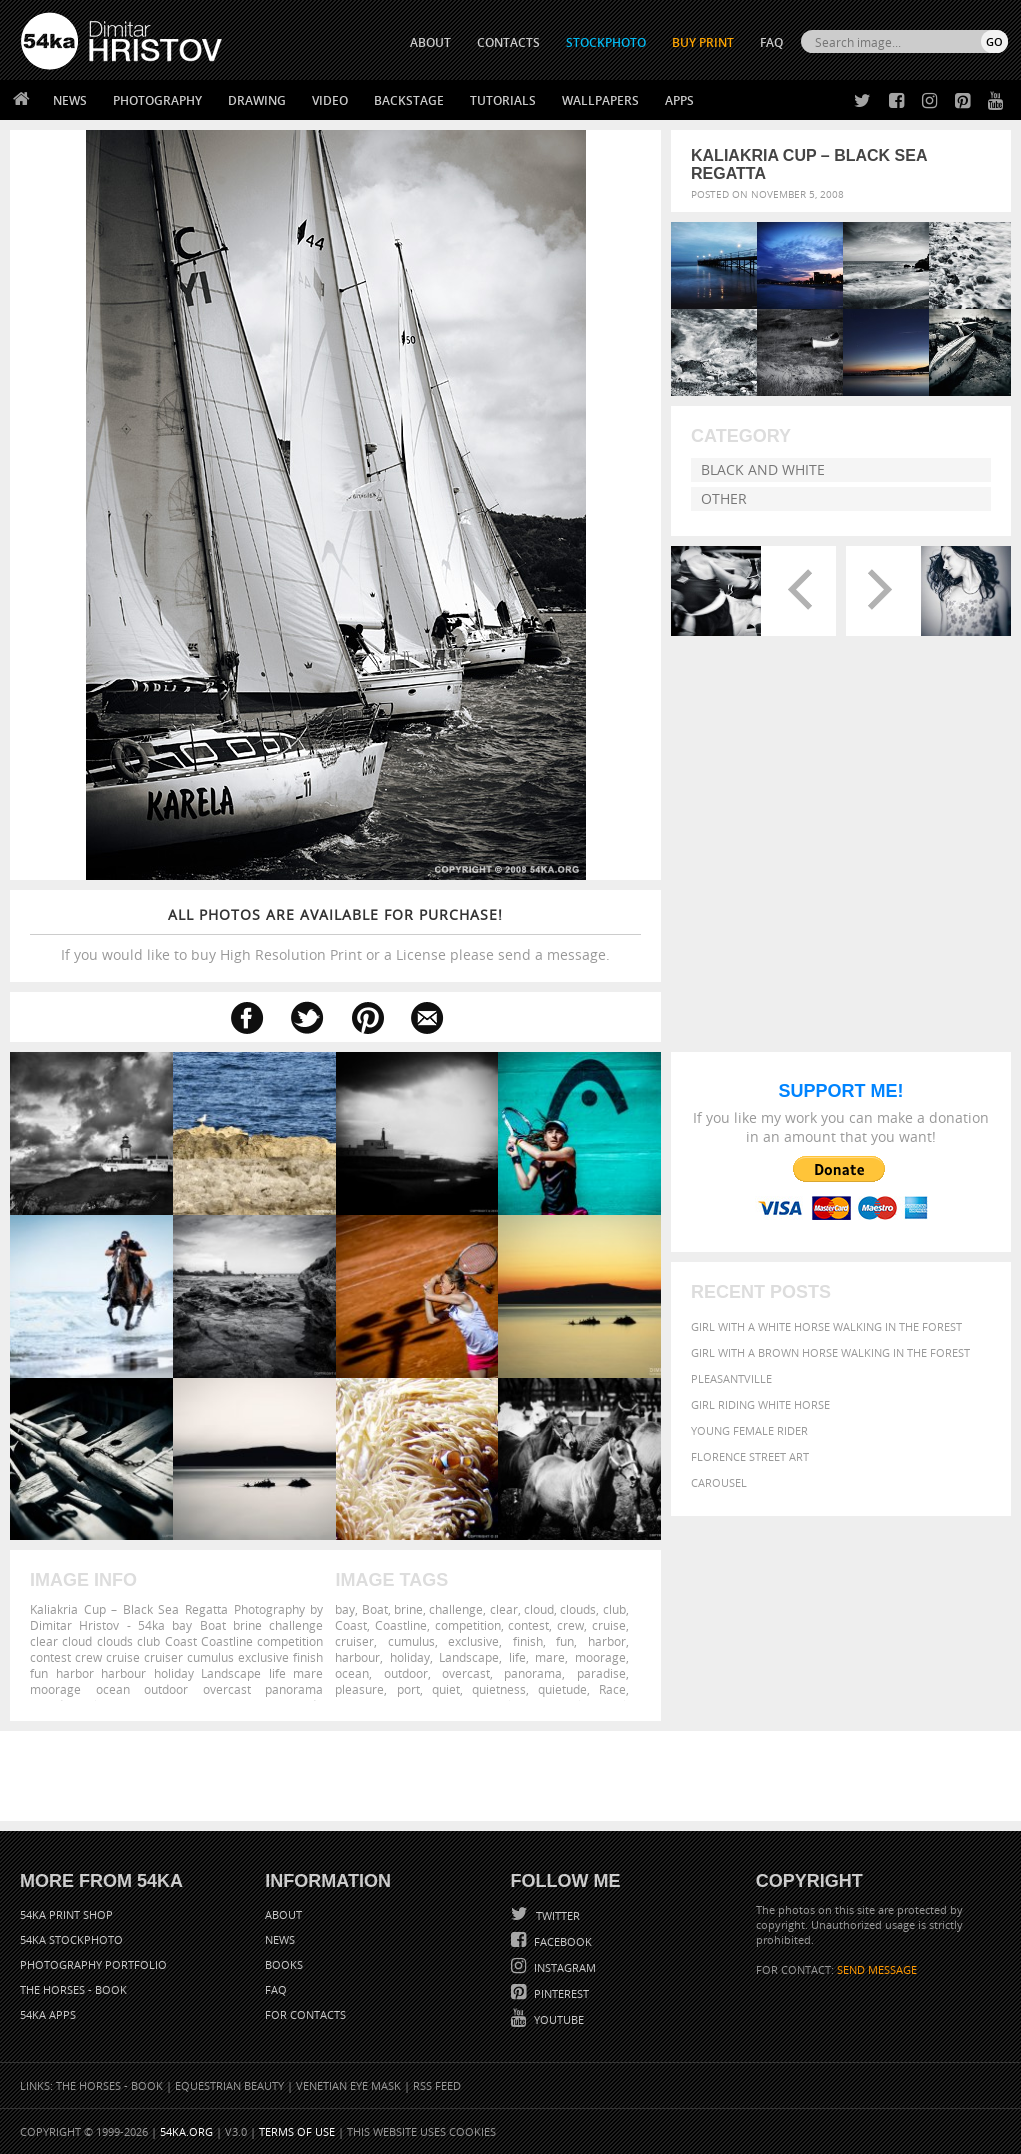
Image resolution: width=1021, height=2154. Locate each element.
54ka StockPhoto (71, 1939)
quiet (446, 1689)
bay (345, 1609)
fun (565, 1641)
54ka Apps (48, 2014)
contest (528, 1625)
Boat (375, 1609)
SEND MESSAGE (877, 1969)
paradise (601, 1673)
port (408, 1689)
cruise (609, 1625)
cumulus (411, 1641)
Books (284, 1964)
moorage (600, 1657)
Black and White (763, 469)
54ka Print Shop (66, 1914)
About (283, 1914)
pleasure (359, 1689)
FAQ (771, 42)
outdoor (406, 1673)
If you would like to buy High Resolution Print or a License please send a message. (335, 934)
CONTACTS (508, 42)
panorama (533, 1673)
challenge (456, 1609)
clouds (578, 1609)
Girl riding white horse (760, 1404)
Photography (157, 100)
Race (612, 1689)
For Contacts (305, 2014)
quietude (562, 1689)
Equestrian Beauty (229, 2085)
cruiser (354, 1641)
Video (330, 100)
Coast (351, 1625)
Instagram (563, 1967)
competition (468, 1625)
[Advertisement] (515, 1776)
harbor (607, 1641)
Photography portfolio (93, 1964)
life (517, 1657)
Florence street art (750, 1456)
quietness (499, 1689)
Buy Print (703, 42)
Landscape (469, 1657)
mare (550, 1657)
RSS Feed (437, 2085)
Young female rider (749, 1430)
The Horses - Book (73, 1989)
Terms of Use (297, 2131)
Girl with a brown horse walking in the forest (830, 1352)
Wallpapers (600, 100)
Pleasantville (731, 1378)
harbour (357, 1657)
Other (724, 498)
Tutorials (503, 100)
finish (528, 1641)
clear (504, 1609)
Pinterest (560, 1993)
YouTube (557, 2019)
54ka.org (186, 2131)
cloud (539, 1609)
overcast (466, 1673)
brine (408, 1609)
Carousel (719, 1482)
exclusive (473, 1641)
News (70, 100)
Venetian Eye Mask (348, 2085)
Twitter (556, 1915)
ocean (352, 1673)
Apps (679, 100)
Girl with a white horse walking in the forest (826, 1326)
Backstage (409, 100)
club (614, 1609)
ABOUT (430, 42)
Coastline (401, 1625)
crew (570, 1625)
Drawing (257, 100)
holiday (410, 1657)
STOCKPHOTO (606, 42)
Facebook (561, 1941)
